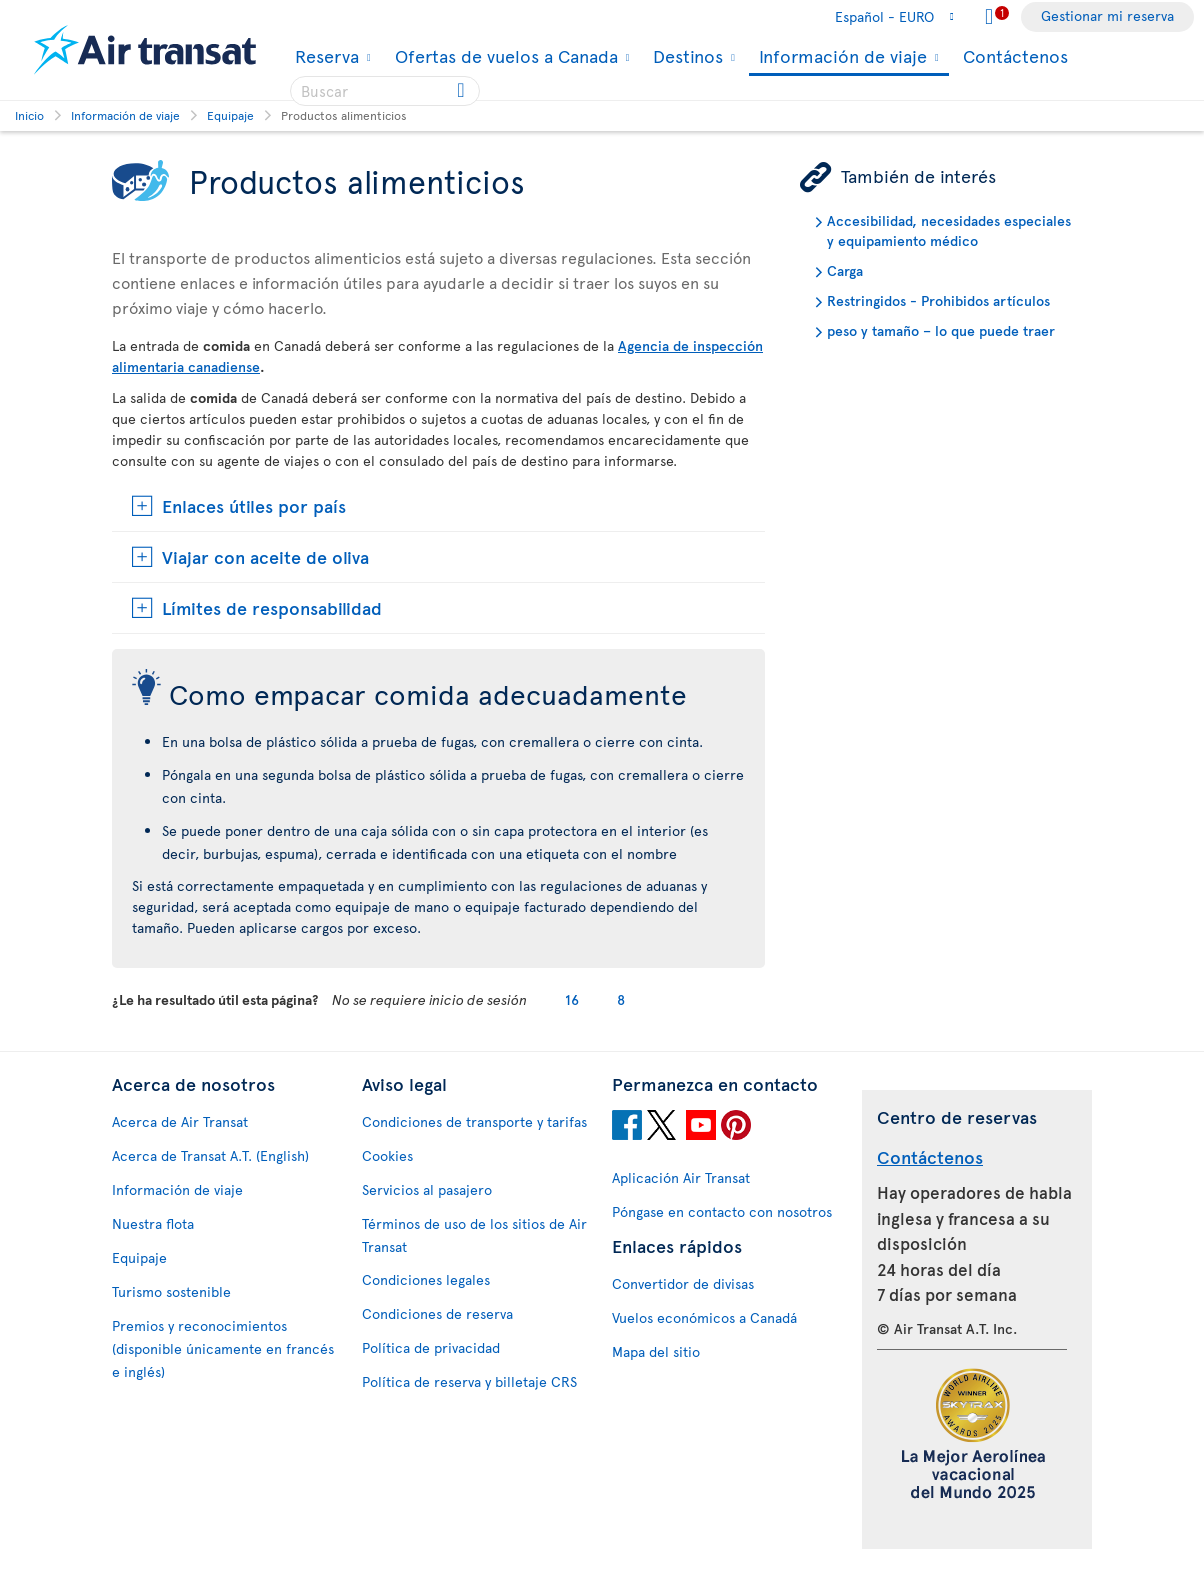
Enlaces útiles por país (254, 505)
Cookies (387, 1155)
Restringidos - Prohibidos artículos (938, 300)
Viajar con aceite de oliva (265, 556)
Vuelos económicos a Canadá (704, 1317)
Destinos (685, 56)
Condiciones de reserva (437, 1313)
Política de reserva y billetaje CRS (469, 1381)
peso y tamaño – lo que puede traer (941, 330)
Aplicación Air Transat (681, 1177)
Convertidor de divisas (683, 1283)
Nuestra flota (153, 1223)
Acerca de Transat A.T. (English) (210, 1155)
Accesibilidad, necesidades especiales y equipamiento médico (949, 230)
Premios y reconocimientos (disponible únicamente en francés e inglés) (223, 1348)
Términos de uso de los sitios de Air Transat (474, 1235)
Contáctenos (1015, 55)
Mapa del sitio (656, 1351)
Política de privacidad (431, 1347)
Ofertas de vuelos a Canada (504, 56)
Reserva (324, 56)
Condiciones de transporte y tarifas (474, 1121)
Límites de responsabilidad (272, 607)
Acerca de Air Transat (180, 1121)
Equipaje (139, 1257)
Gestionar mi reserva (1107, 15)
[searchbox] (385, 91)
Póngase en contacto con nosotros (722, 1211)
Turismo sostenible (171, 1291)
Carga (845, 270)
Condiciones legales (426, 1279)
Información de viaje (840, 57)
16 (572, 999)
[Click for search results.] (462, 91)
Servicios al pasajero (427, 1189)
